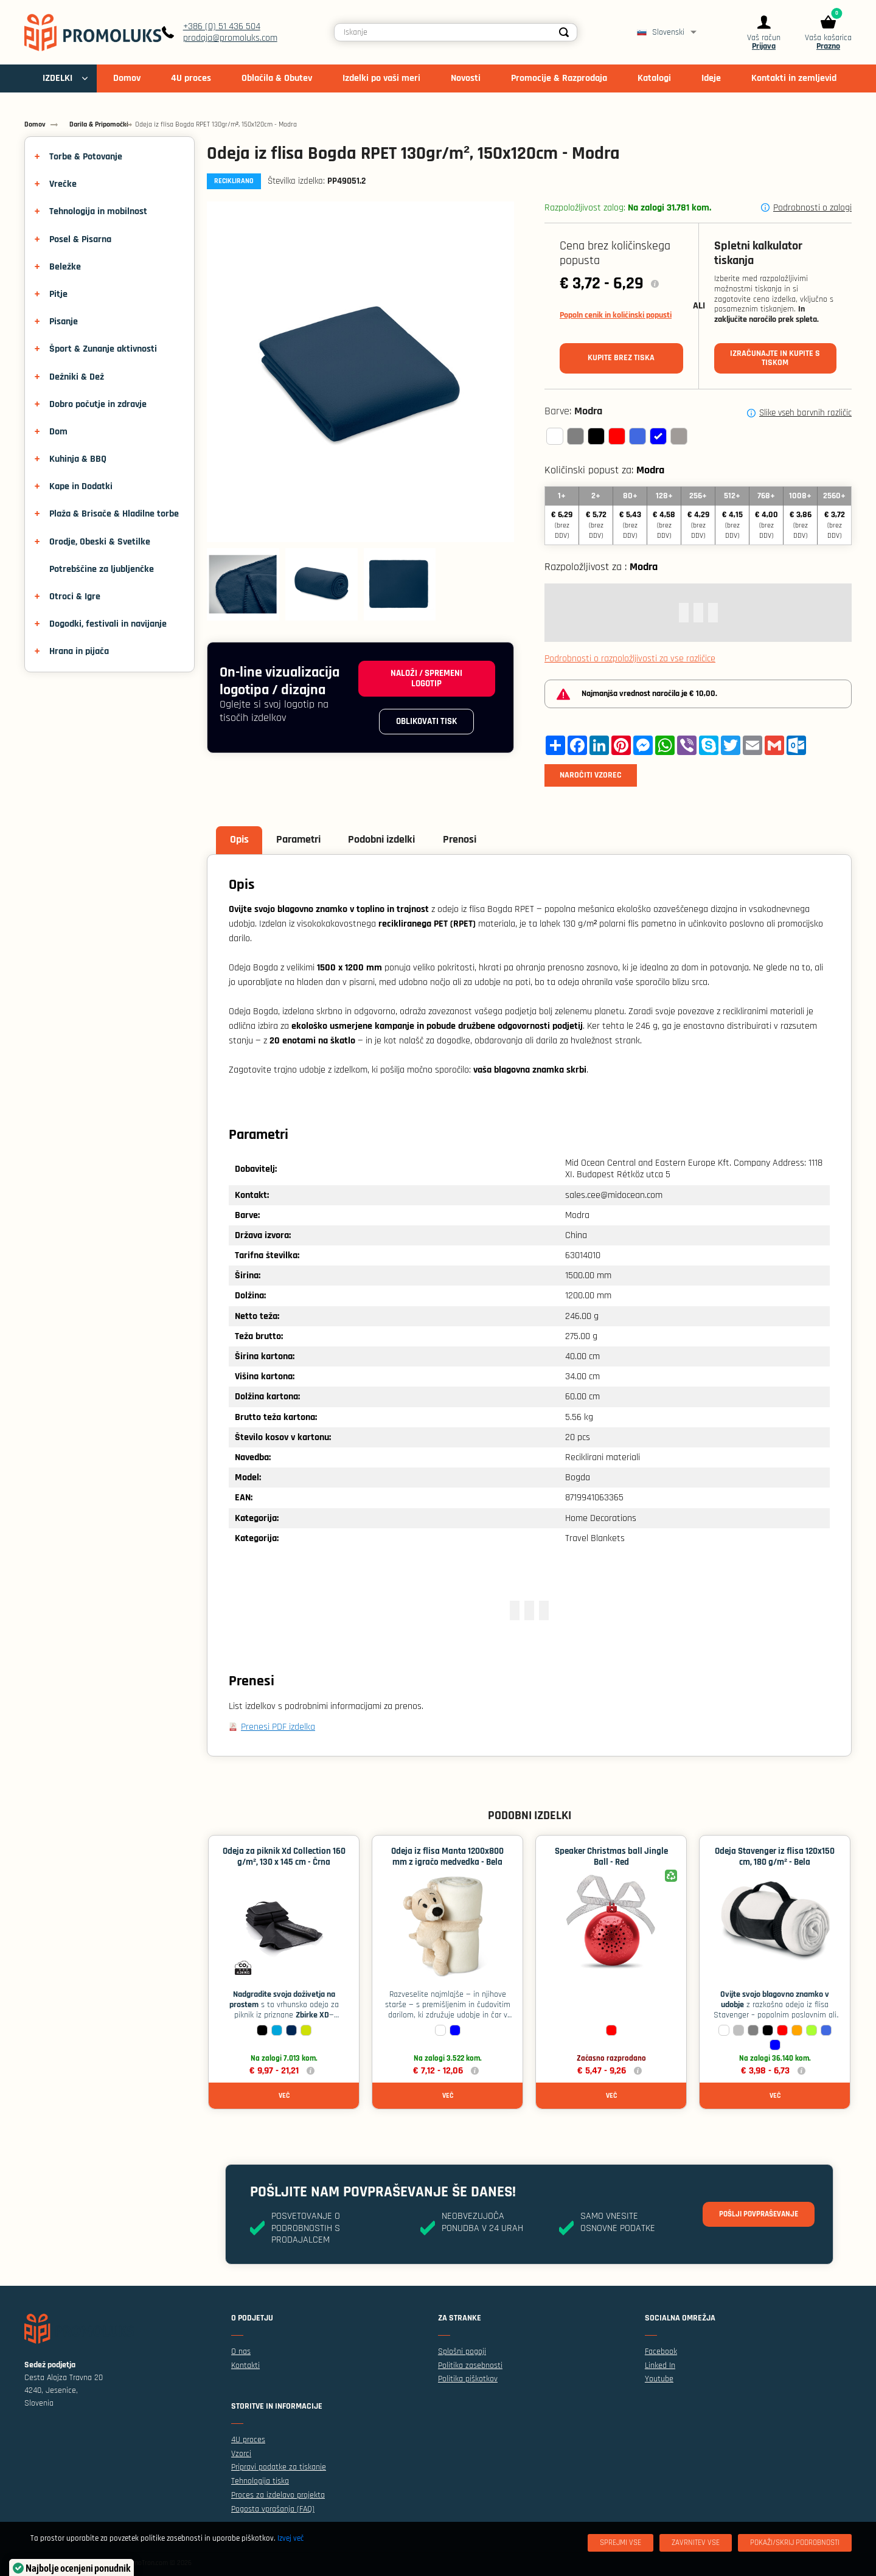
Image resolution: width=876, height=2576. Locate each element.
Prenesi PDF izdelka (278, 1728)
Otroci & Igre (74, 596)
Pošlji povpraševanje (753, 2217)
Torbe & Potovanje (85, 156)
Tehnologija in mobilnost (98, 211)
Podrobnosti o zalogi (812, 208)
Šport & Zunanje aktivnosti (103, 349)
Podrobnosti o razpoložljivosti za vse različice (629, 658)
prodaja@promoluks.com (245, 42)
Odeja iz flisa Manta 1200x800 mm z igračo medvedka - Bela (447, 1859)
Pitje (58, 294)
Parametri (302, 841)
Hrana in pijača (79, 651)
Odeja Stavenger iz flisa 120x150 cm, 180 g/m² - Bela (775, 1859)
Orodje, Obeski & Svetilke (99, 541)
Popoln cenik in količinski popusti (616, 315)
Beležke (65, 266)
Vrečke (63, 184)
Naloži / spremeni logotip (424, 680)
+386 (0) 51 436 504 (236, 31)
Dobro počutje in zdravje (98, 404)
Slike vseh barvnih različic (805, 413)
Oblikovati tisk (424, 725)
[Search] (574, 36)
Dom (58, 431)
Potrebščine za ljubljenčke (101, 569)
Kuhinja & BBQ (77, 459)
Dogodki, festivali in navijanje (108, 624)
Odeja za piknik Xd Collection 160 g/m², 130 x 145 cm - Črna (284, 1859)
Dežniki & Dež (76, 377)
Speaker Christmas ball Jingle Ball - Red (611, 1859)
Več (284, 2098)
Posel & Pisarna (80, 239)
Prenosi (469, 841)
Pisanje (63, 321)
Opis (240, 841)
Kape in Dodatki (81, 486)
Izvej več (290, 2538)
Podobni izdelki (388, 841)
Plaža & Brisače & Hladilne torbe (114, 513)
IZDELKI (57, 86)
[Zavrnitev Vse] (695, 2543)
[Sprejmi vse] (620, 2543)
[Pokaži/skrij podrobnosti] (795, 2543)
